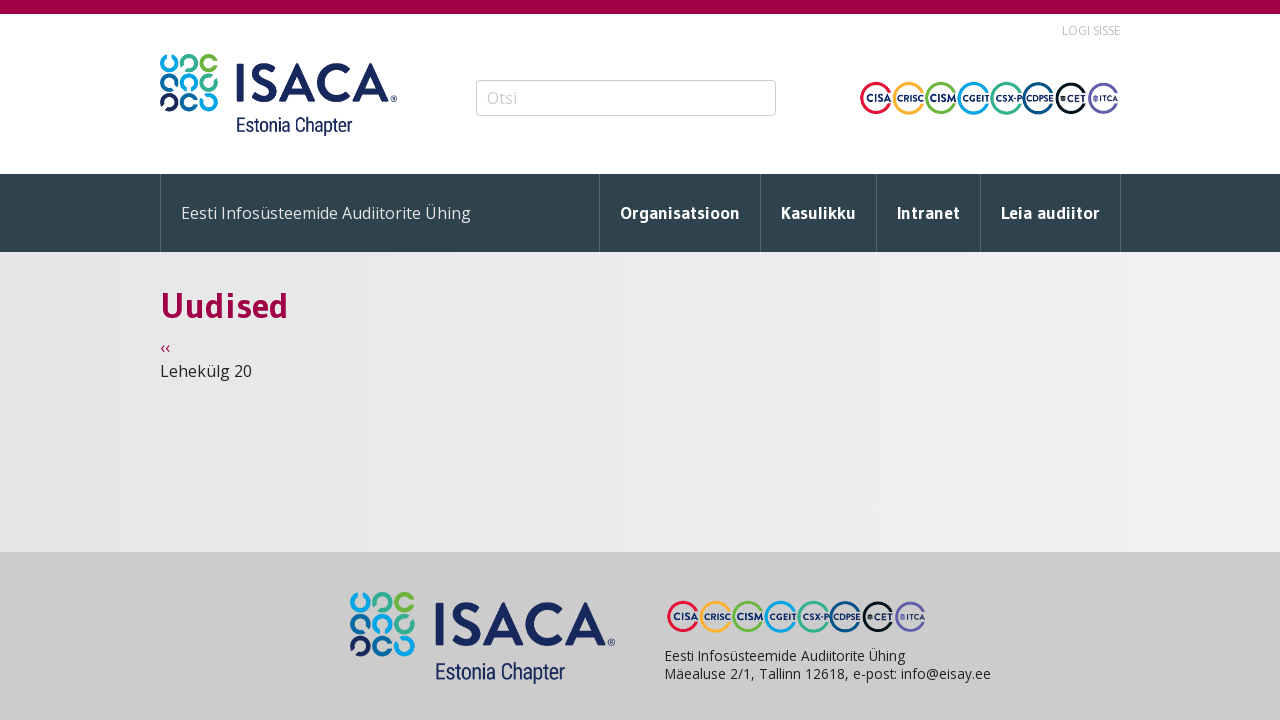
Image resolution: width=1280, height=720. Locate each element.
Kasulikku (818, 213)
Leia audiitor (1050, 213)
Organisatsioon (680, 213)
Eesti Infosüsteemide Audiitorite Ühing (326, 213)
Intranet (928, 213)
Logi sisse (1091, 30)
